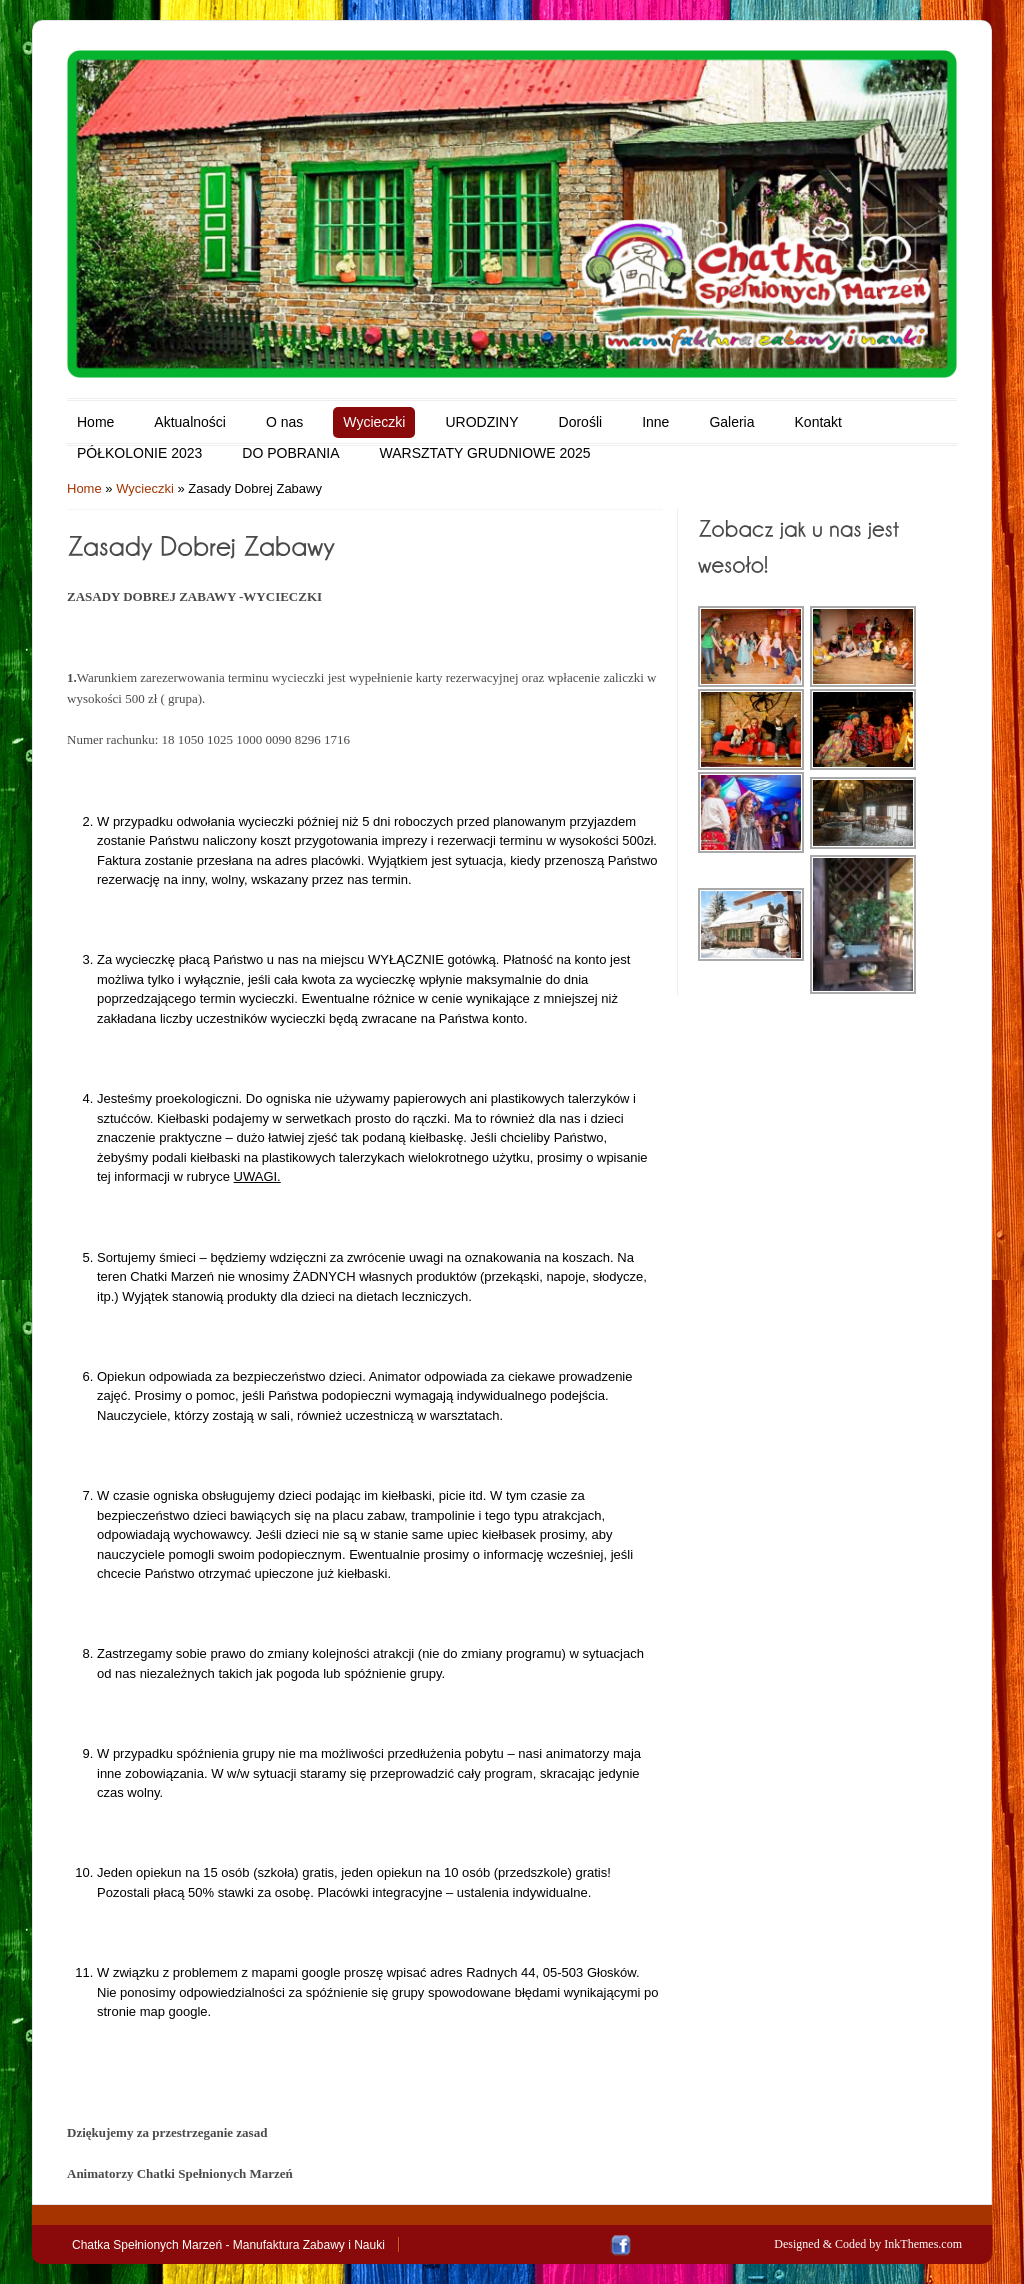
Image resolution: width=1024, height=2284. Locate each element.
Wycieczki (374, 422)
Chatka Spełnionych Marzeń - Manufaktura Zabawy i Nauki (228, 2245)
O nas (284, 422)
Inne (655, 422)
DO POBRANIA (290, 453)
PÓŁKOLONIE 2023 (139, 453)
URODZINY (481, 422)
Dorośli (581, 422)
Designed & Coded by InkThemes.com (868, 2244)
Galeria (731, 422)
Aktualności (190, 422)
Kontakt (818, 422)
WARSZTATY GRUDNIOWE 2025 (485, 453)
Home (95, 422)
